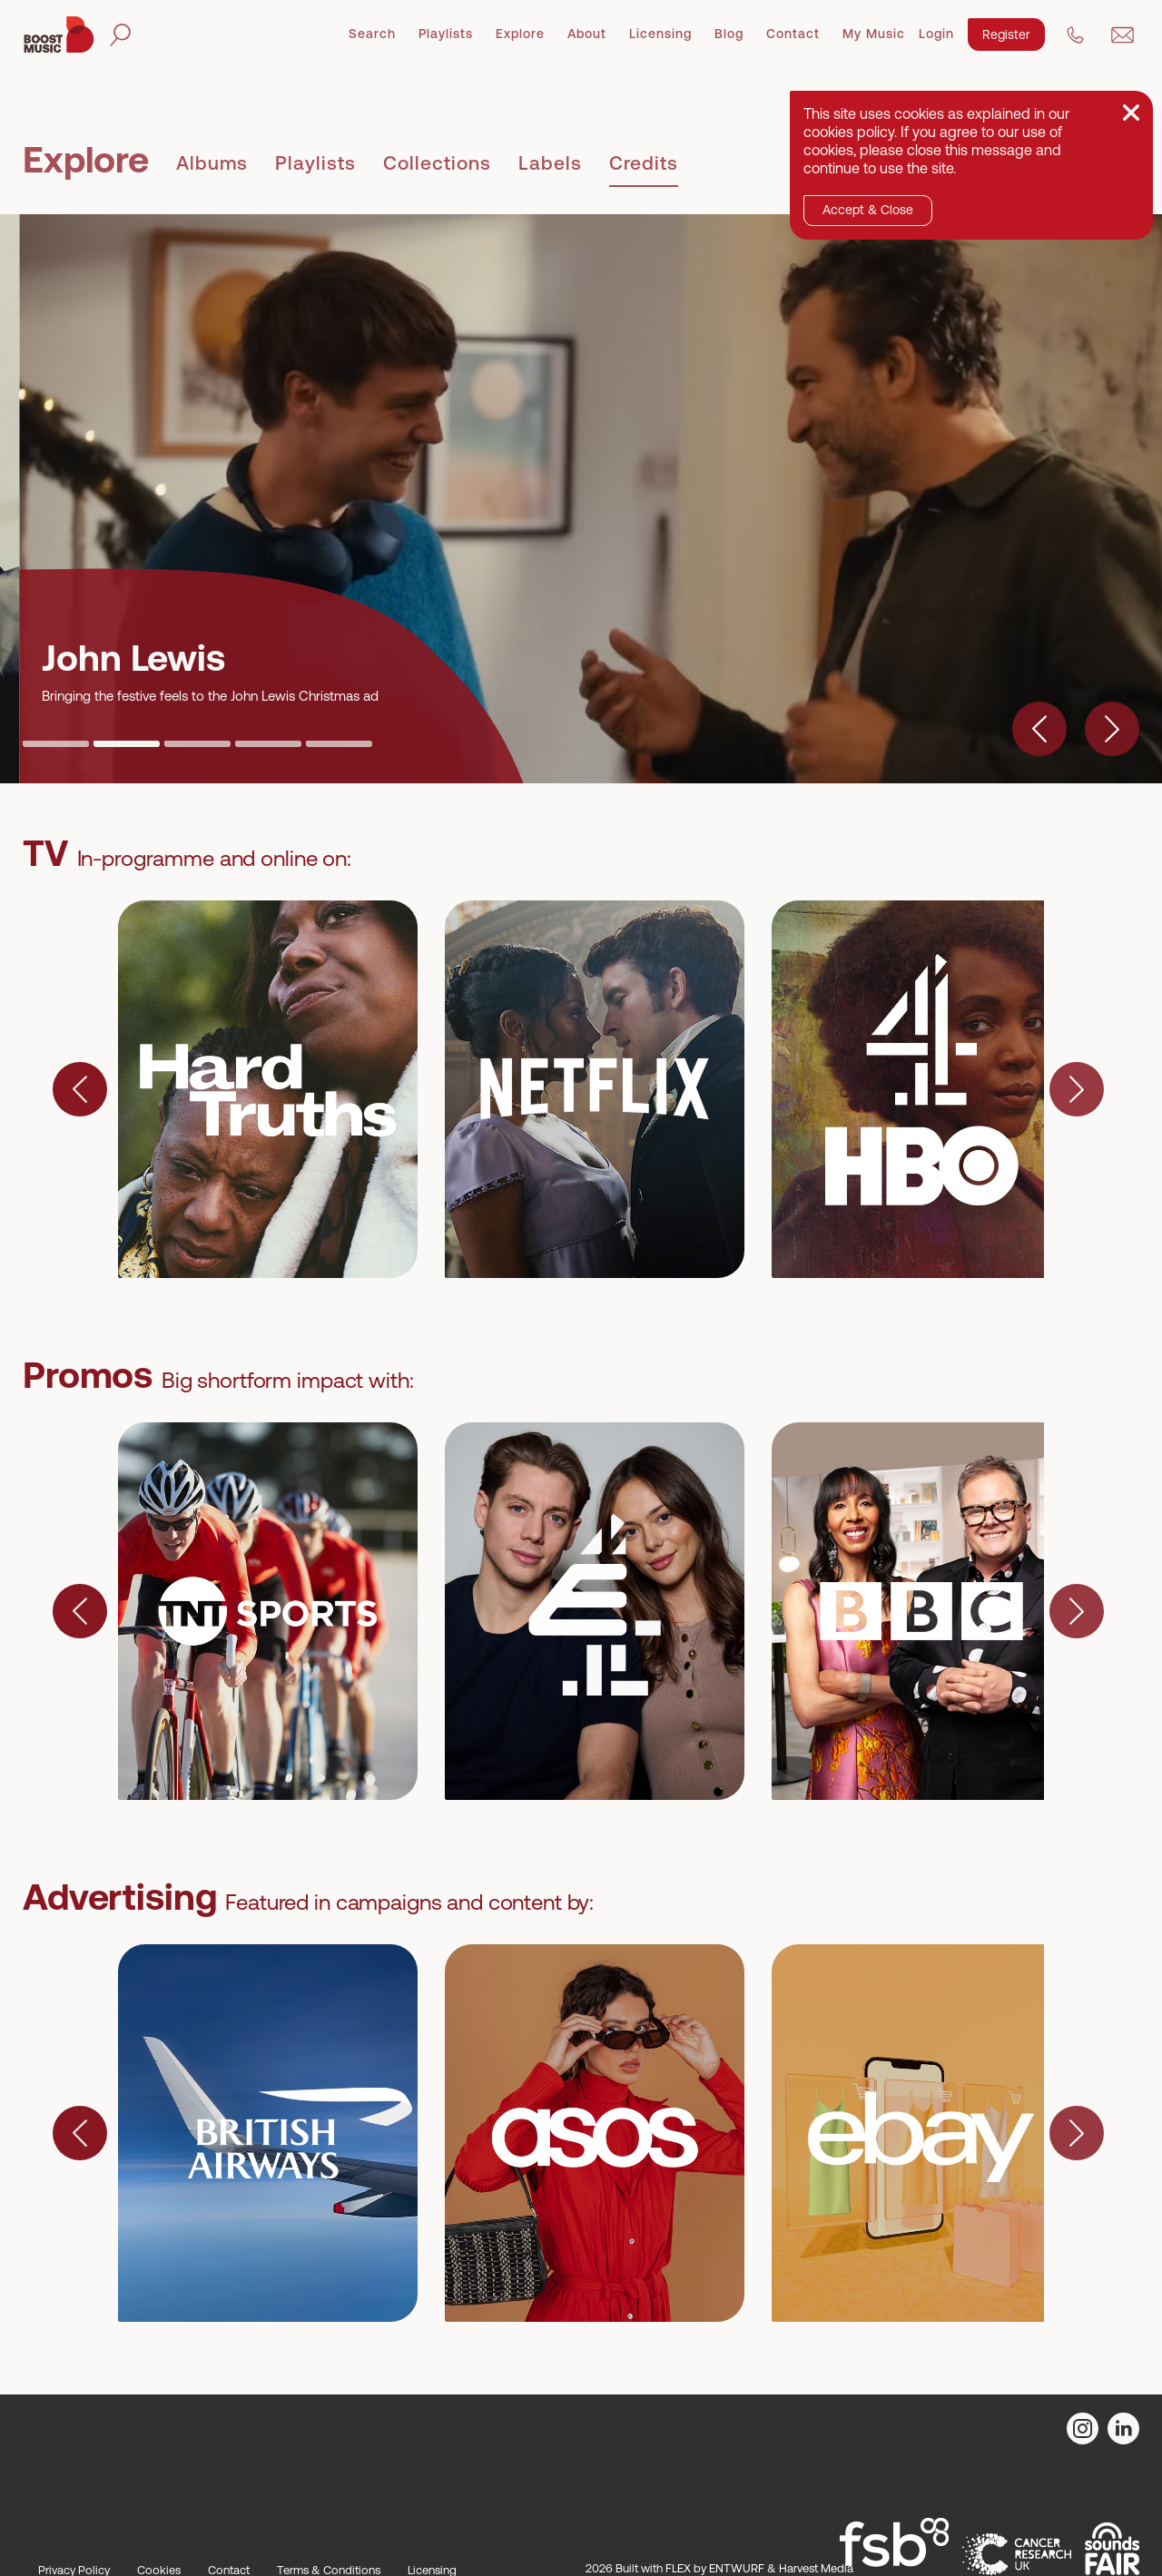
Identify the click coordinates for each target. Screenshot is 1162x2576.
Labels (550, 162)
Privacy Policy (74, 2570)
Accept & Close (867, 209)
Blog (728, 33)
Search (372, 33)
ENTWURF (736, 2568)
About (586, 33)
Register (1006, 34)
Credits (643, 162)
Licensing (660, 33)
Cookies (159, 2570)
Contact (793, 33)
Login (936, 33)
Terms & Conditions (328, 2570)
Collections (437, 162)
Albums (212, 162)
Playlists (446, 33)
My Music (873, 33)
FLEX (678, 2568)
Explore (520, 33)
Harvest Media (816, 2568)
